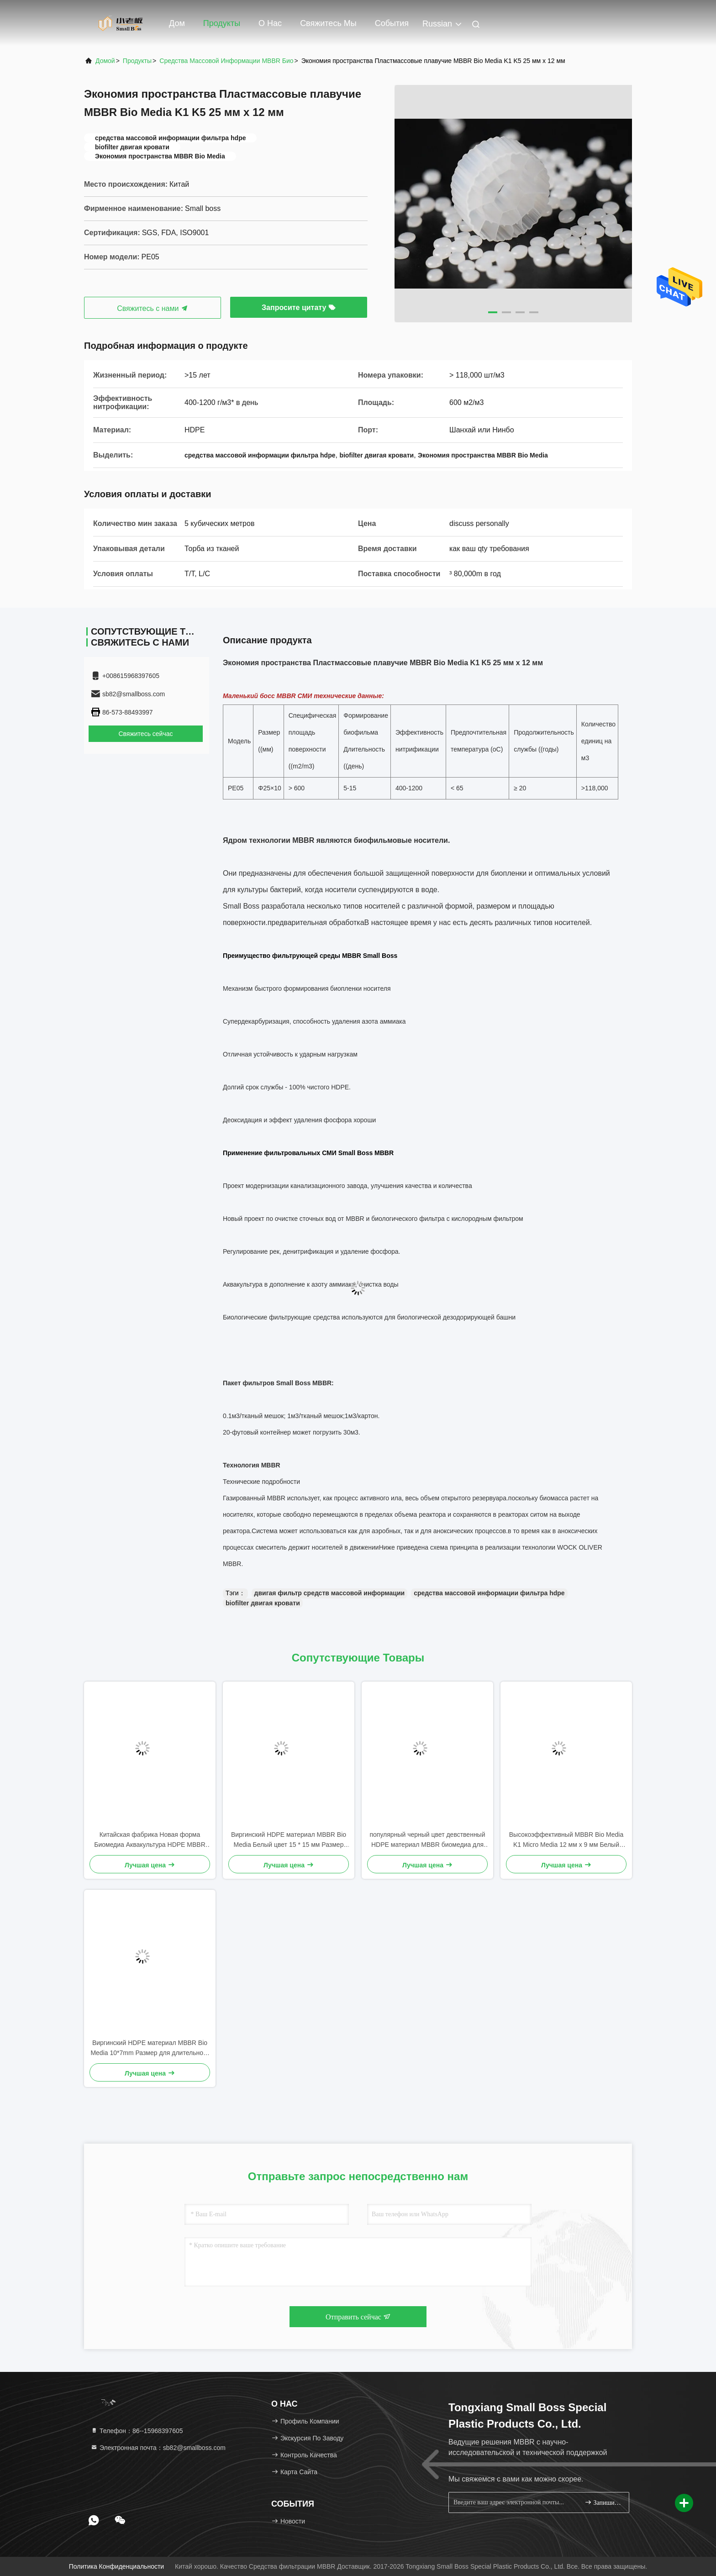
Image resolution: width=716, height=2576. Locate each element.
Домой (105, 60)
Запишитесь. (602, 2502)
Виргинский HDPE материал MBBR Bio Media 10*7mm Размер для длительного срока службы (149, 2048)
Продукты (221, 23)
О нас (270, 23)
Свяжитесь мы (328, 23)
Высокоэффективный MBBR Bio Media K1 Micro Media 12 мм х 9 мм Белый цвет (566, 1840)
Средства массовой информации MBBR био (226, 60)
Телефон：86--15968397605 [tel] (136, 2430)
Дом (177, 23)
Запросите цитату (299, 307)
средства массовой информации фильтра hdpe (489, 1593)
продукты (137, 60)
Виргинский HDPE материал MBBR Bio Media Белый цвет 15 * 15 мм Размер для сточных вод (288, 1840)
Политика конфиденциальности (116, 2566)
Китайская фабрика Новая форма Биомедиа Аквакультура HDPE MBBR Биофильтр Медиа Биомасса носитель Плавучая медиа (150, 1840)
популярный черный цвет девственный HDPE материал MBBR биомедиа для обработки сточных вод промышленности (427, 1840)
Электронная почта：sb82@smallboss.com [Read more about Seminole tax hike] (158, 2447)
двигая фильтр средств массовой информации (329, 1593)
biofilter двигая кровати (263, 1603)
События (392, 23)
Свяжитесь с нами (152, 308)
